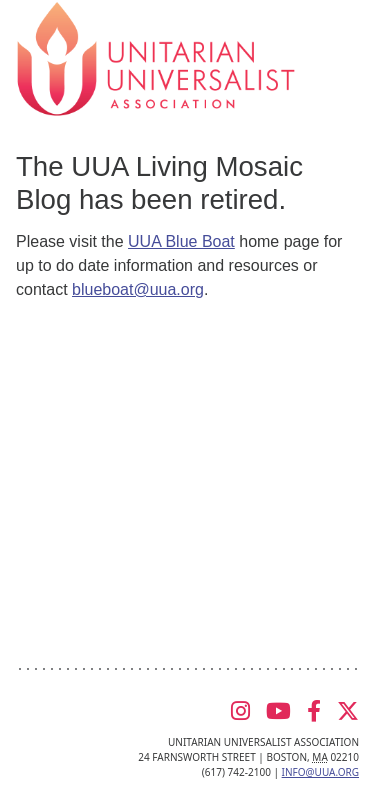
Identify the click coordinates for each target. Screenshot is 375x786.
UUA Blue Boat (181, 241)
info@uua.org (320, 772)
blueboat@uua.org (138, 289)
